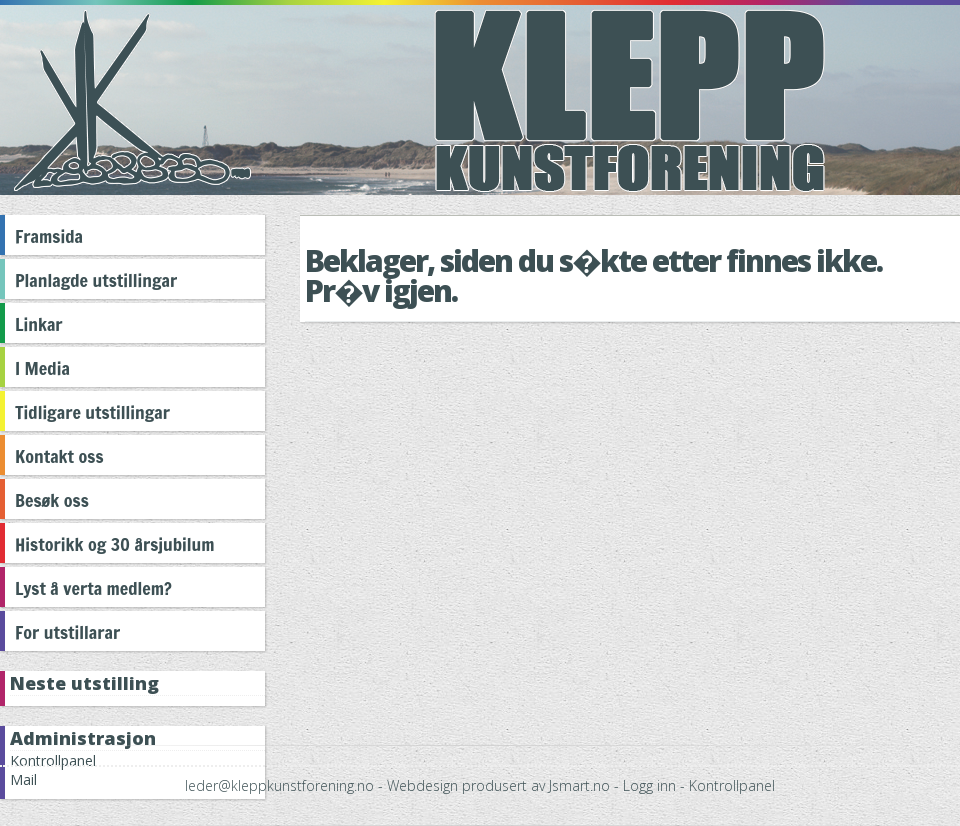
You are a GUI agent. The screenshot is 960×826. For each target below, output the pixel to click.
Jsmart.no (579, 785)
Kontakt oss (59, 456)
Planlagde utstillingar (96, 280)
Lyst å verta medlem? (93, 588)
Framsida (49, 236)
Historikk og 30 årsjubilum (115, 544)
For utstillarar (67, 632)
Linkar (39, 324)
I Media (42, 368)
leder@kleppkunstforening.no (279, 785)
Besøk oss (52, 500)
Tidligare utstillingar (92, 412)
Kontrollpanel (732, 785)
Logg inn (649, 785)
